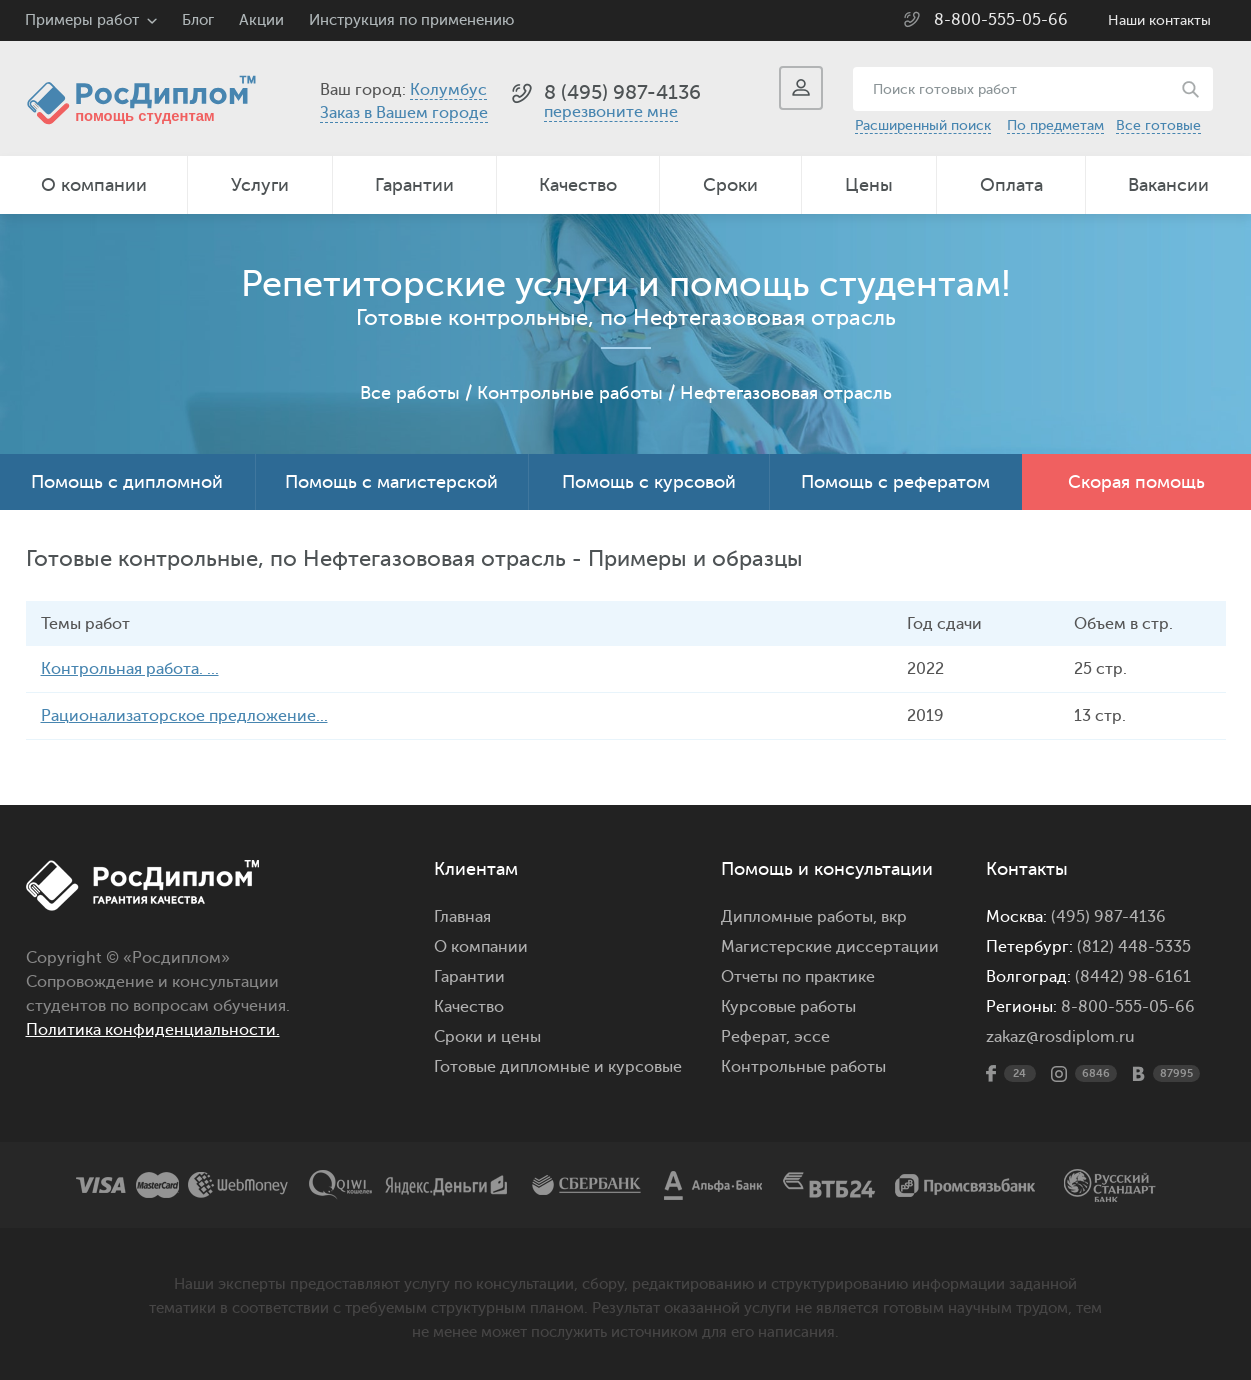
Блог (198, 20)
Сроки (730, 185)
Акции (261, 20)
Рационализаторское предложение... (184, 716)
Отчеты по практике (798, 977)
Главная (462, 917)
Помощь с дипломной (127, 482)
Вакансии (1168, 185)
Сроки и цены (487, 1037)
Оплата (1011, 185)
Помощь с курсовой (649, 482)
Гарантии (414, 185)
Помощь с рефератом (895, 482)
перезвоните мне (611, 112)
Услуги (260, 185)
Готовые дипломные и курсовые (558, 1067)
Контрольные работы (570, 393)
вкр (894, 917)
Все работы (410, 393)
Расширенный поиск (923, 125)
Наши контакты (1159, 20)
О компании (94, 185)
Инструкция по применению (411, 20)
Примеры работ (82, 20)
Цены (869, 185)
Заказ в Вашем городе (404, 113)
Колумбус (448, 90)
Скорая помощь (1136, 482)
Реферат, (755, 1037)
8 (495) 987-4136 (622, 92)
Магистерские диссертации (830, 947)
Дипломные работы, (801, 917)
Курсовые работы (788, 1007)
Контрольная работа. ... (130, 669)
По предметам (1055, 125)
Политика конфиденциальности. (153, 1030)
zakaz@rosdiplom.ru (1060, 1037)
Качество (578, 185)
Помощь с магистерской (391, 482)
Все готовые (1158, 125)
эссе (812, 1037)
